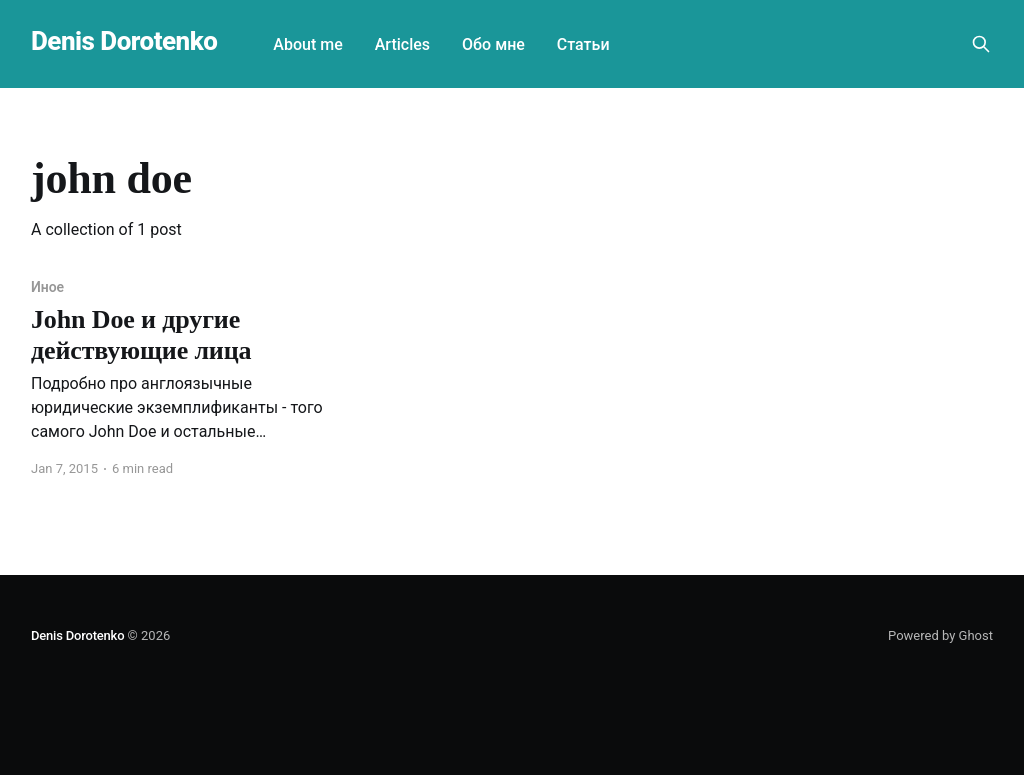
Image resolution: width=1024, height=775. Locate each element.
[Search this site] (981, 44)
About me (307, 44)
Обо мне (493, 44)
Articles (402, 44)
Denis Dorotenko (124, 41)
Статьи (583, 44)
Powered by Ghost (940, 635)
